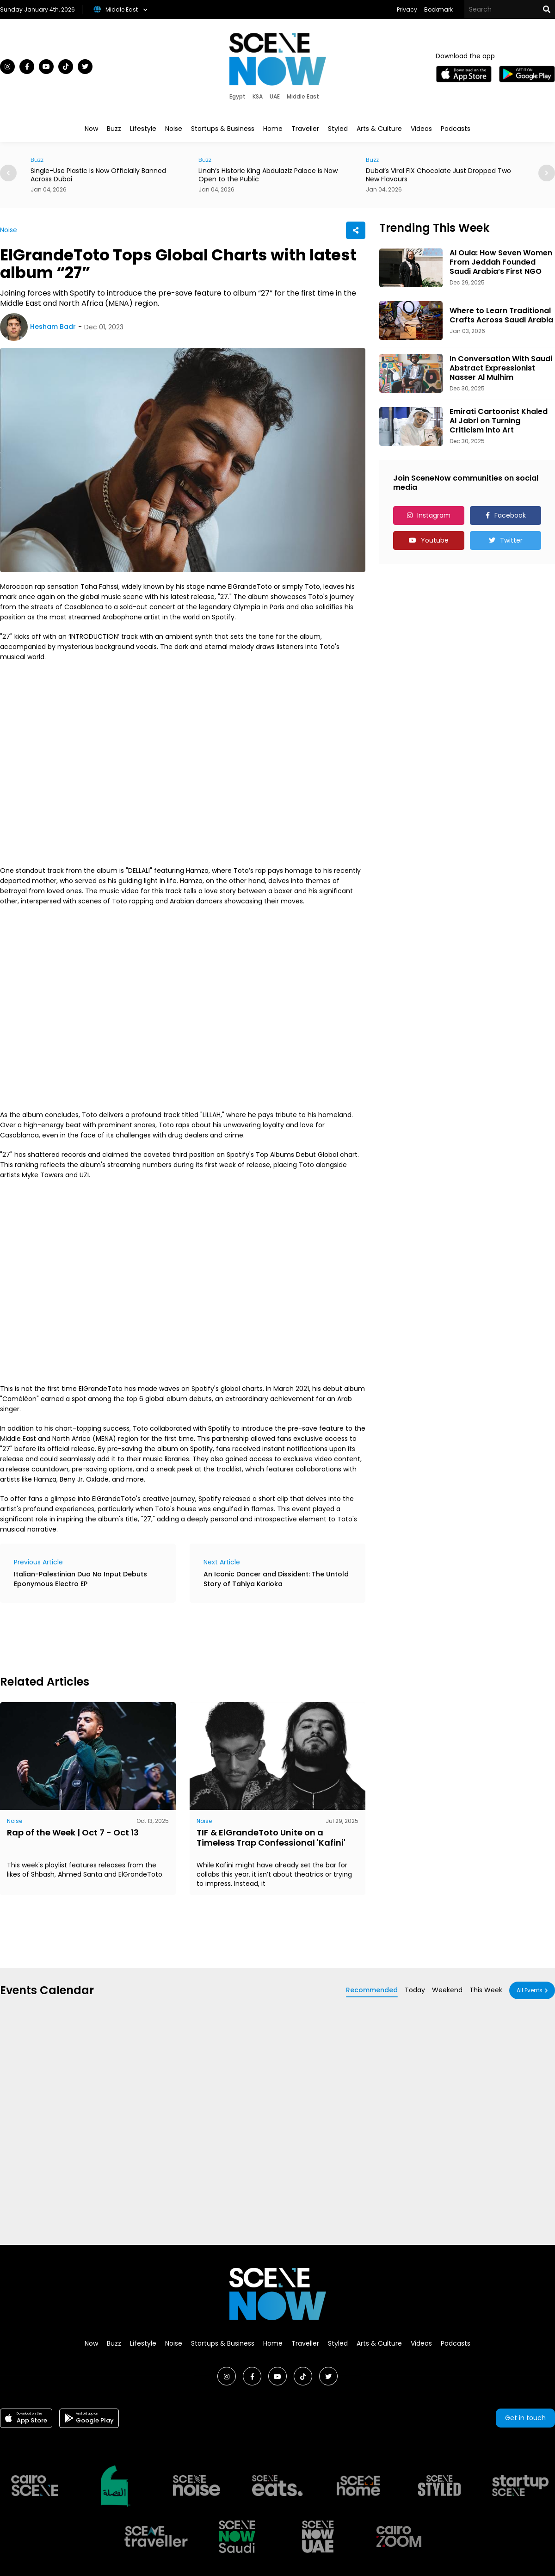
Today (415, 1990)
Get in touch (525, 2417)
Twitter (511, 540)
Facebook (510, 515)
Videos (421, 128)
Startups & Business (222, 128)
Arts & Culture (379, 128)
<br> (183, 763)
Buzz (114, 128)
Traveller (305, 128)
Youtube (435, 540)
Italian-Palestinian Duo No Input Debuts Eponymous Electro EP (80, 1578)
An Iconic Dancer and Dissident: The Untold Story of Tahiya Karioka (276, 1578)
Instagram (433, 515)
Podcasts (455, 128)
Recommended (372, 1990)
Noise (173, 128)
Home (273, 128)
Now (91, 128)
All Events (530, 1990)
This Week (485, 1990)
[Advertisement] (168, 1637)
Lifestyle (143, 128)
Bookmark (438, 9)
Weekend (447, 1990)
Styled (338, 128)
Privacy (407, 9)
